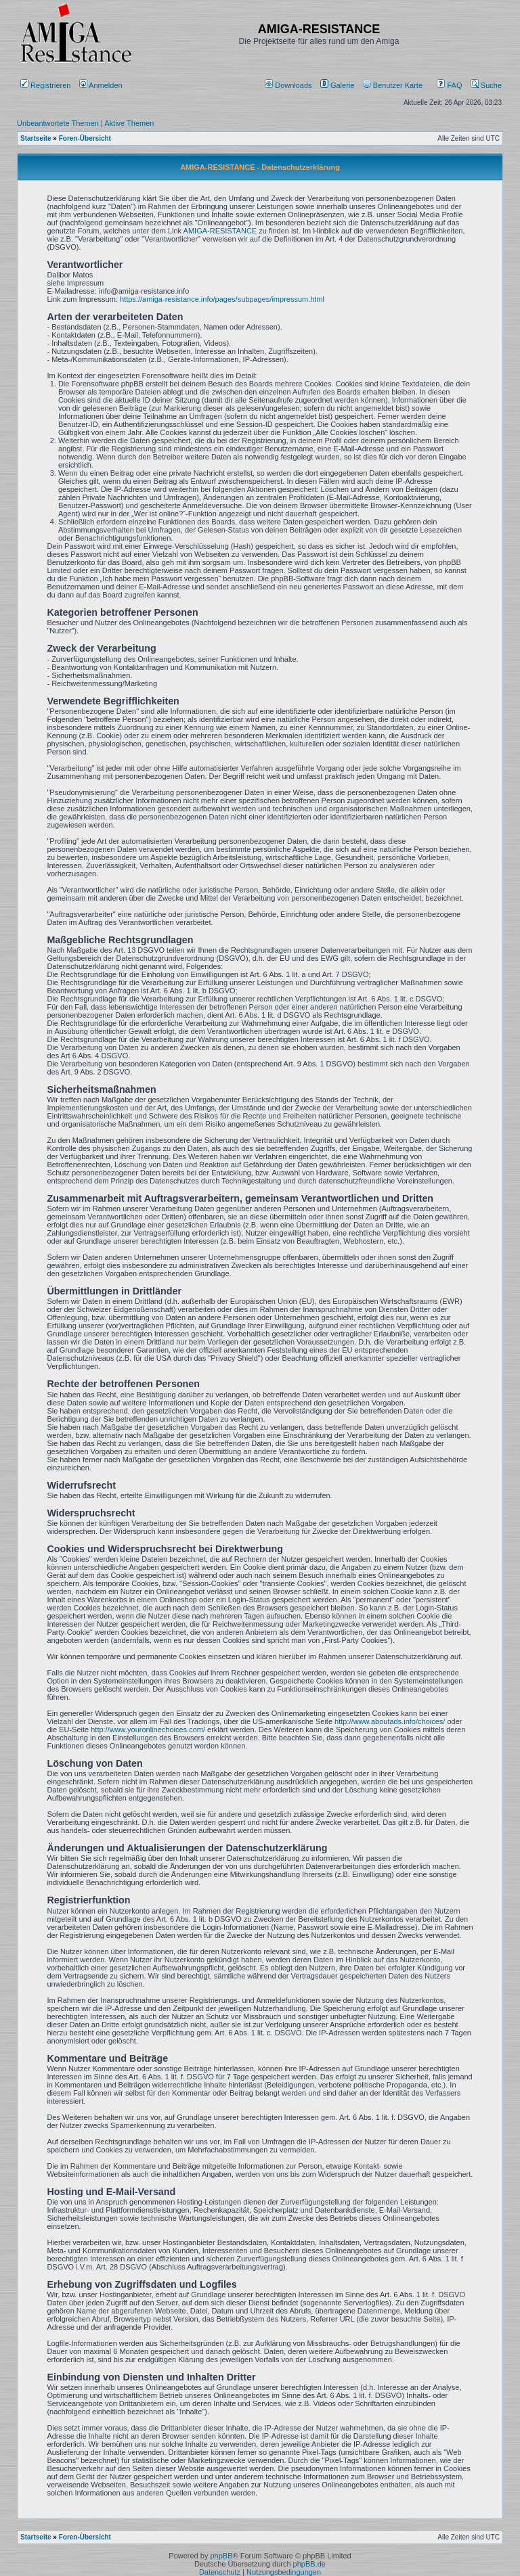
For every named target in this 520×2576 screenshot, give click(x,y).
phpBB (221, 2556)
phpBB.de (309, 2564)
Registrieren (45, 85)
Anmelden (102, 85)
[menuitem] (289, 85)
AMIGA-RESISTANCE (220, 231)
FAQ (449, 85)
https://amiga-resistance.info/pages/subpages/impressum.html (222, 299)
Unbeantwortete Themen (58, 123)
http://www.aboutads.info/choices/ (389, 1721)
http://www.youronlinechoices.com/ (148, 1729)
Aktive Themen (129, 123)
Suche (486, 85)
